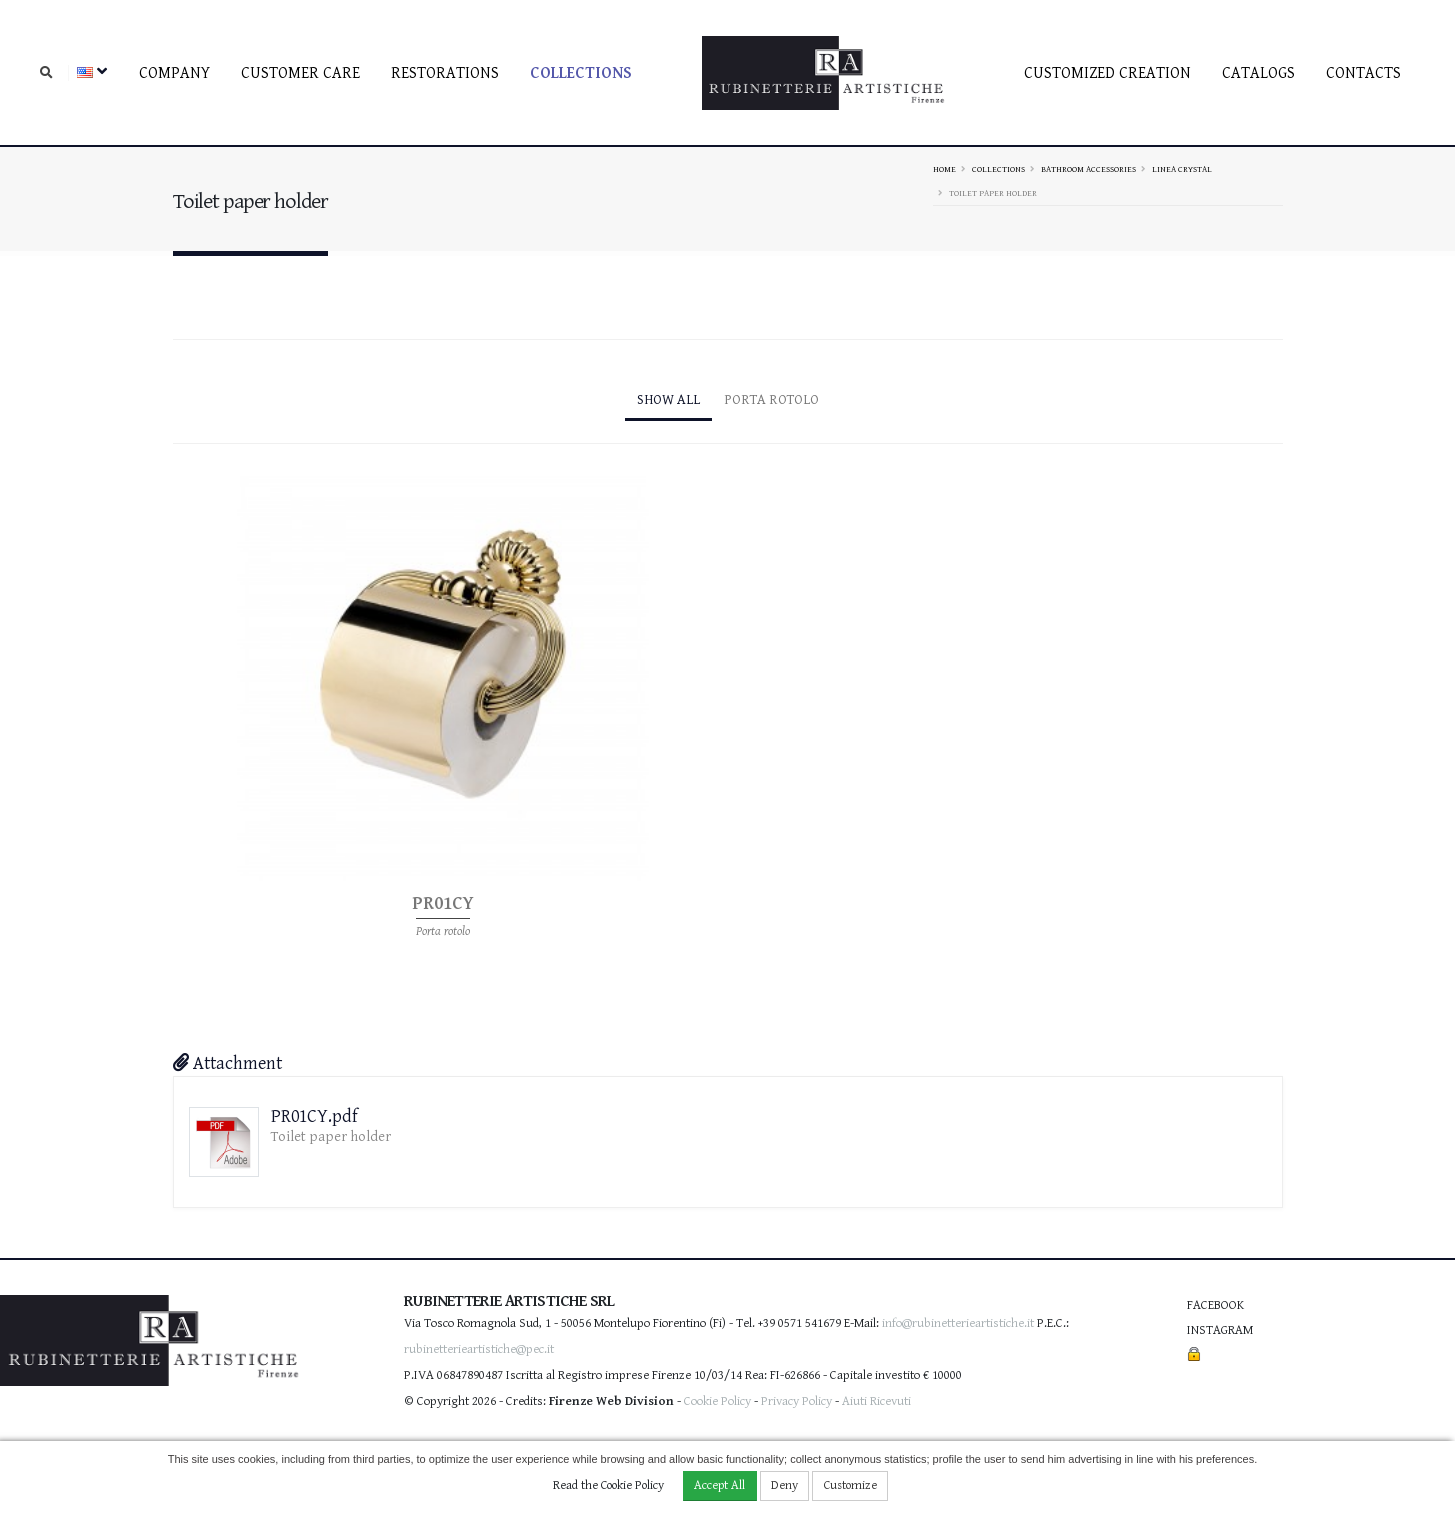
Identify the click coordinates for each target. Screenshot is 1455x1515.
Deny (784, 1485)
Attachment (227, 1063)
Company (174, 73)
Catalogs (1258, 73)
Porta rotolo (771, 399)
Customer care (300, 73)
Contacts (1363, 73)
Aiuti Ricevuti (876, 1401)
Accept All (719, 1485)
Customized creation (1107, 73)
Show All (668, 399)
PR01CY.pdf (314, 1116)
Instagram (1220, 1330)
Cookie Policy (717, 1401)
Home (944, 169)
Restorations (445, 73)
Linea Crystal (1182, 169)
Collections (581, 73)
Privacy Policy (796, 1401)
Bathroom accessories (1088, 169)
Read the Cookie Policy (608, 1485)
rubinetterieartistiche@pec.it (479, 1349)
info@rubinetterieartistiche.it (958, 1323)
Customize (850, 1485)
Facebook (1215, 1305)
